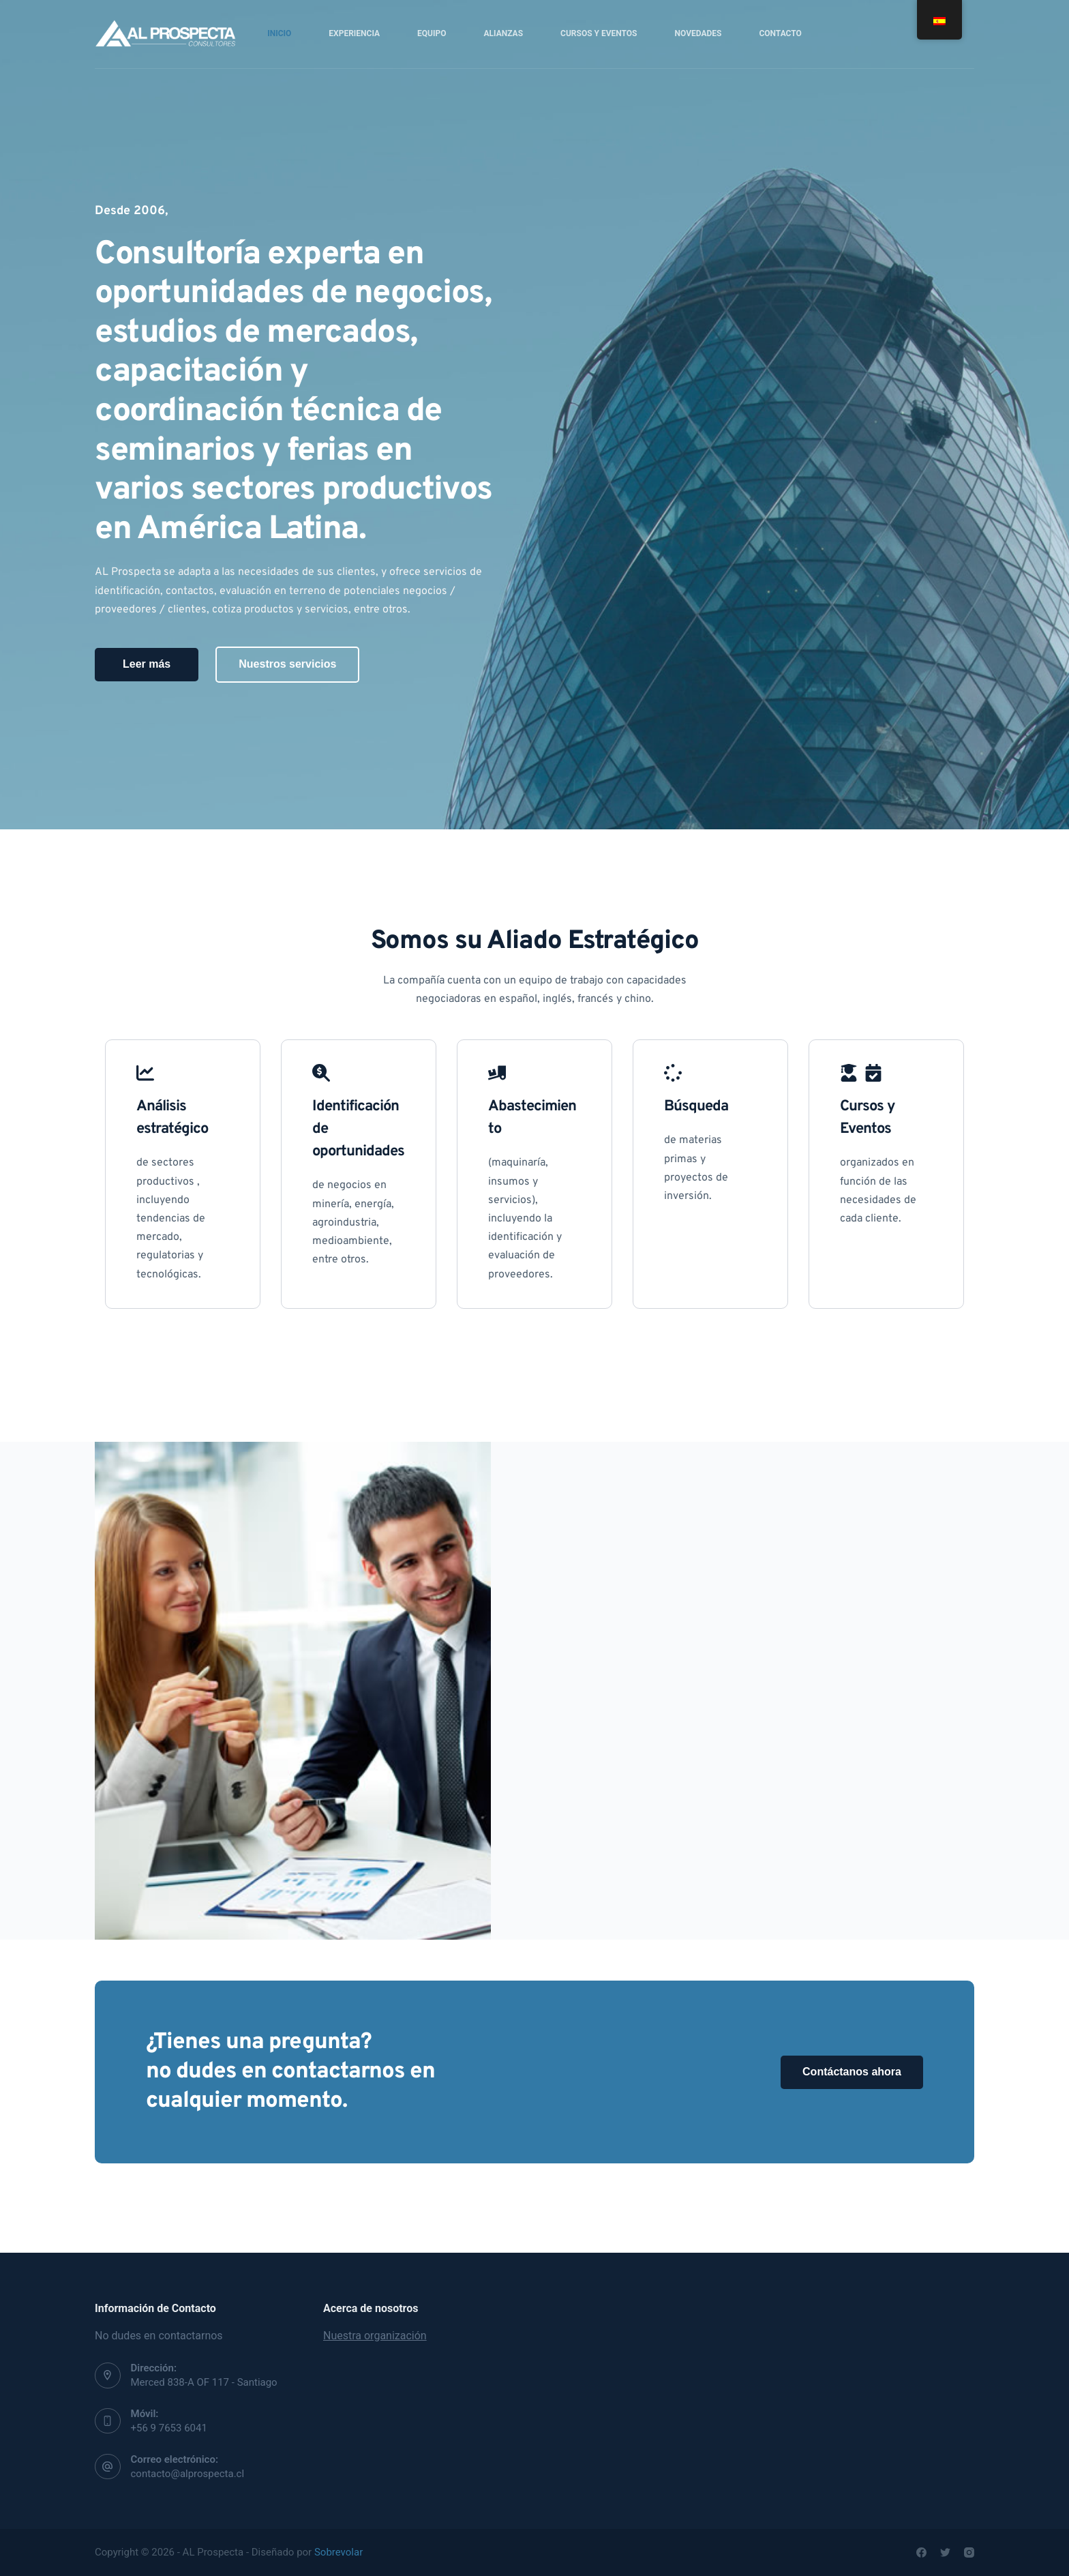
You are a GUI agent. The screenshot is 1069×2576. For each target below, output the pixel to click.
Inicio (279, 33)
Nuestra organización (375, 2335)
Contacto (780, 33)
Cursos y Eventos (598, 33)
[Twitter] (945, 2552)
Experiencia (354, 33)
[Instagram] (969, 2552)
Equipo (431, 33)
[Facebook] (921, 2552)
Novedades (698, 33)
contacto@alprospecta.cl (188, 2474)
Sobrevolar (338, 2552)
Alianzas (504, 33)
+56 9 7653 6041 (169, 2428)
